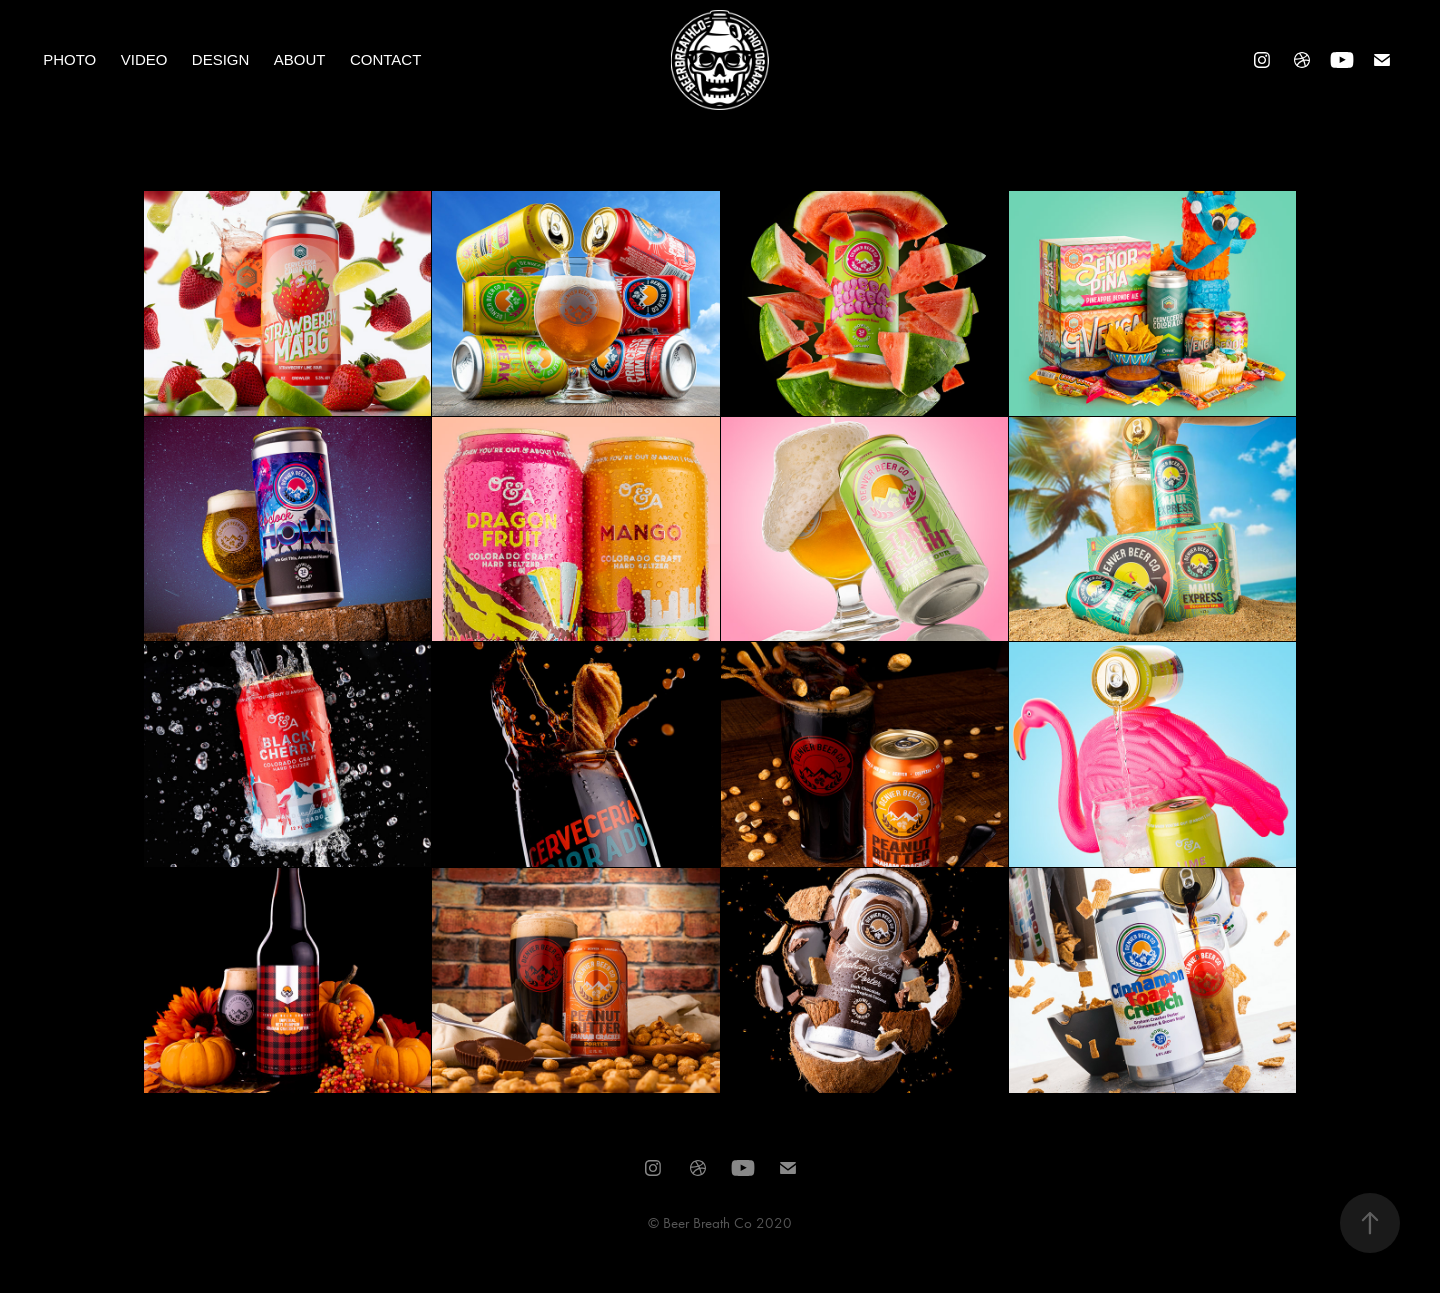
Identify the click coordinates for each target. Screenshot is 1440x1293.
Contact (385, 59)
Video (144, 59)
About (300, 59)
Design (221, 59)
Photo (69, 59)
